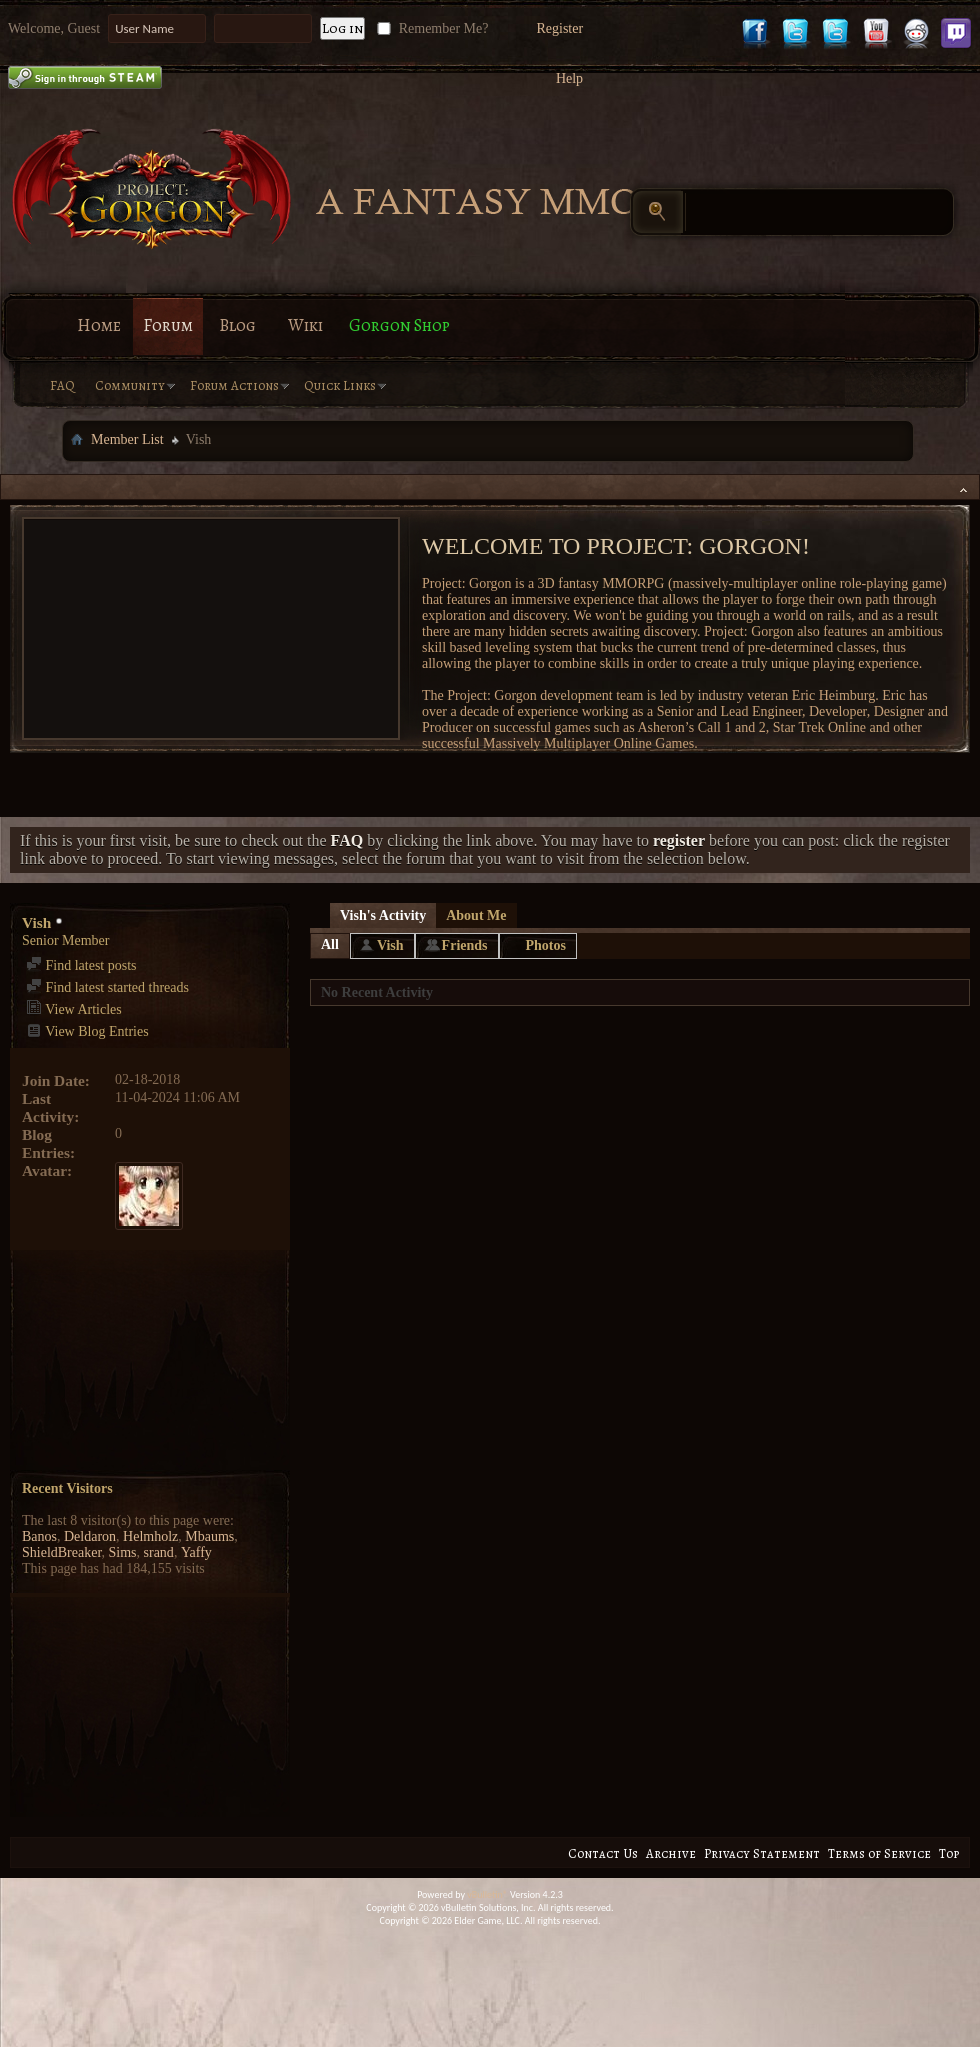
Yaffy (196, 1552)
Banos (39, 1536)
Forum (168, 325)
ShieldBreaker (62, 1552)
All (330, 944)
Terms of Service (879, 1853)
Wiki (305, 325)
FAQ (62, 385)
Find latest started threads (107, 987)
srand (159, 1552)
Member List (127, 439)
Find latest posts (81, 965)
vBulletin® (487, 1894)
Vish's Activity (383, 915)
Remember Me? (430, 28)
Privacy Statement (762, 1853)
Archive (671, 1853)
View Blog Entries (87, 1031)
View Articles (74, 1009)
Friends (465, 945)
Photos (546, 945)
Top (949, 1853)
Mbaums (209, 1536)
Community (130, 385)
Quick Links (340, 385)
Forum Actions (234, 385)
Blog (237, 325)
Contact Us (603, 1853)
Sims (123, 1552)
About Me (476, 915)
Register (559, 28)
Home (99, 325)
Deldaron (90, 1536)
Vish (390, 945)
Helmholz (150, 1536)
